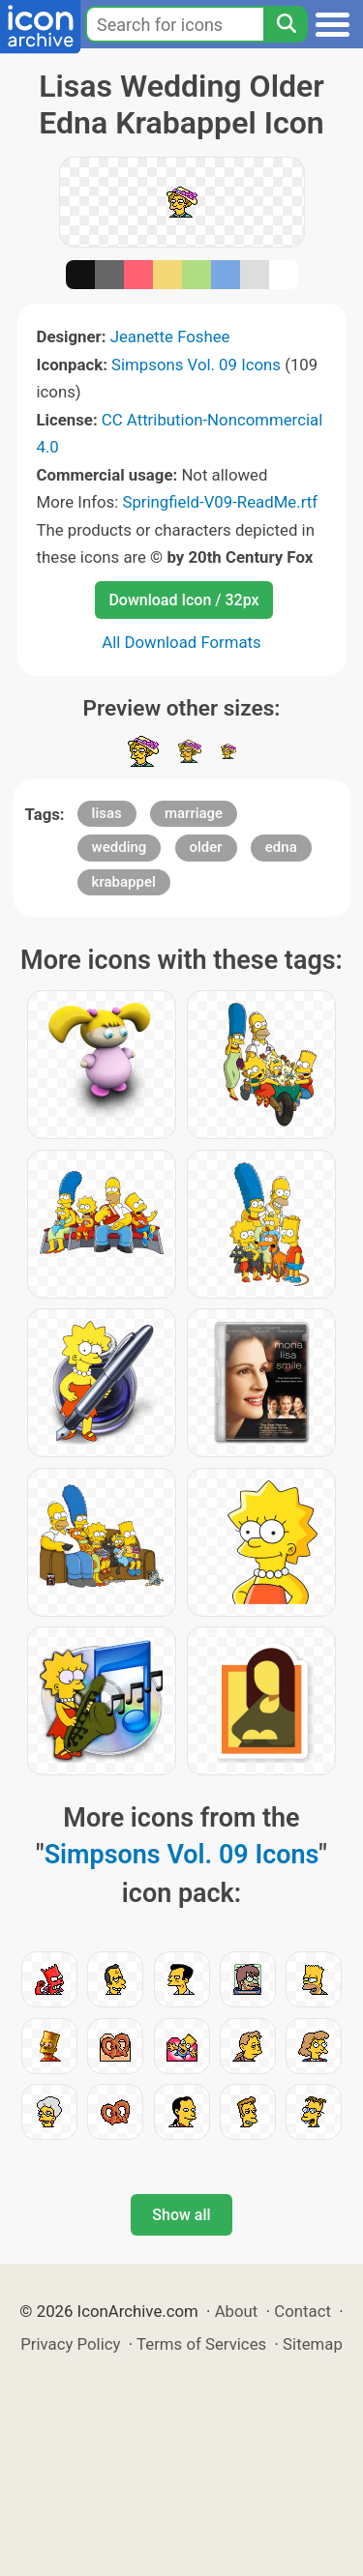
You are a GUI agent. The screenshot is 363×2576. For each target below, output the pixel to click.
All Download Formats (181, 642)
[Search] (285, 24)
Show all (181, 2215)
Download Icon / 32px (183, 600)
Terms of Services (201, 2344)
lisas (107, 813)
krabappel (124, 882)
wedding (119, 847)
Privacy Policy (70, 2344)
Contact (302, 2311)
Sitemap (313, 2344)
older (206, 847)
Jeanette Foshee (170, 336)
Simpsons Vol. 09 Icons (196, 364)
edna (281, 847)
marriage (194, 813)
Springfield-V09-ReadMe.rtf (220, 502)
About (236, 2311)
